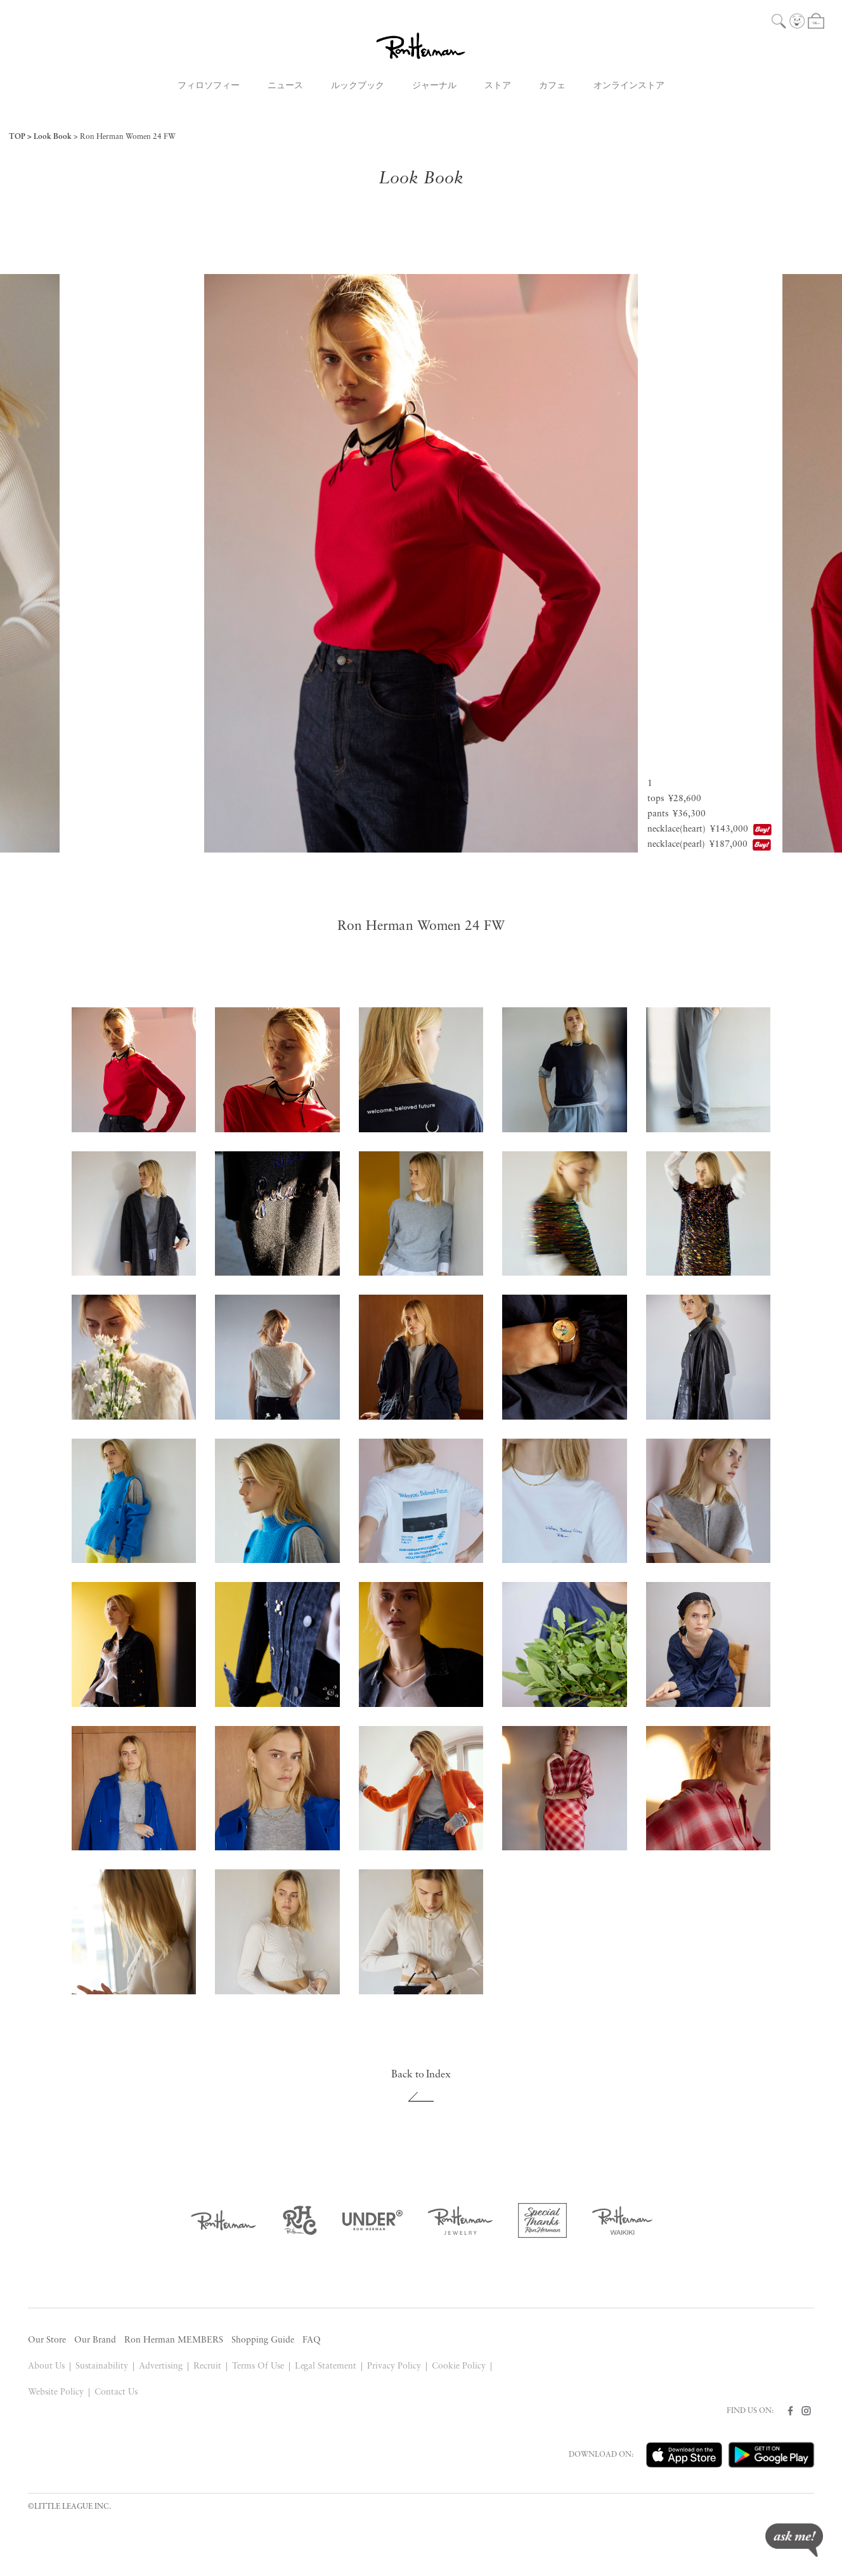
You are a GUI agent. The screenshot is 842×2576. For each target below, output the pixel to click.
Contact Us (116, 2392)
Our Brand (95, 2340)
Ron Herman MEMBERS (173, 2340)
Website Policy (56, 2392)
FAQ (311, 2340)
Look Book (53, 137)
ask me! (794, 2540)
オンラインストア (628, 86)
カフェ (552, 86)
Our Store (47, 2340)
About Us (46, 2366)
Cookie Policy (459, 2366)
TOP (17, 137)
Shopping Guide (262, 2340)
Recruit (207, 2366)
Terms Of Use (258, 2366)
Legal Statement (326, 2366)
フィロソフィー (209, 86)
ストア (497, 86)
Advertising (161, 2366)
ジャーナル (434, 86)
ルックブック (357, 86)
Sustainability (101, 2366)
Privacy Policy (394, 2366)
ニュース (285, 86)
